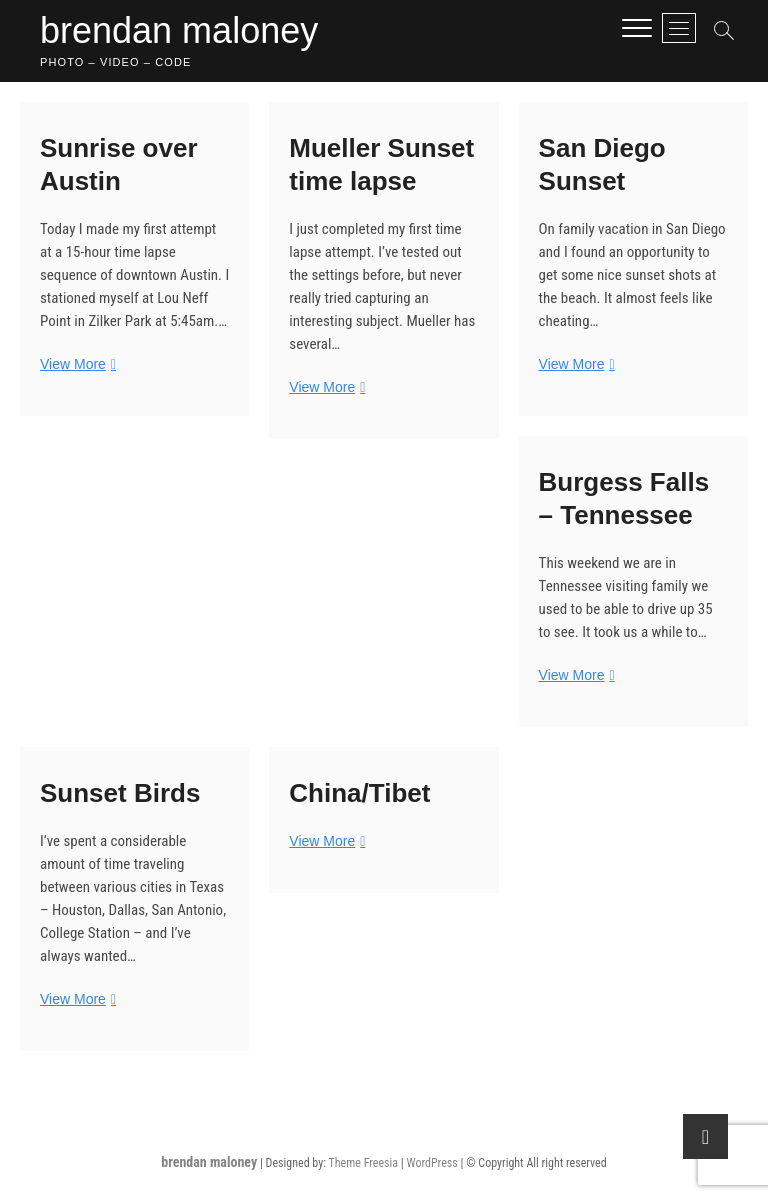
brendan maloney (179, 30)
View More (75, 364)
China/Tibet (359, 793)
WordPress (431, 1163)
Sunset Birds (120, 793)
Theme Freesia (363, 1163)
